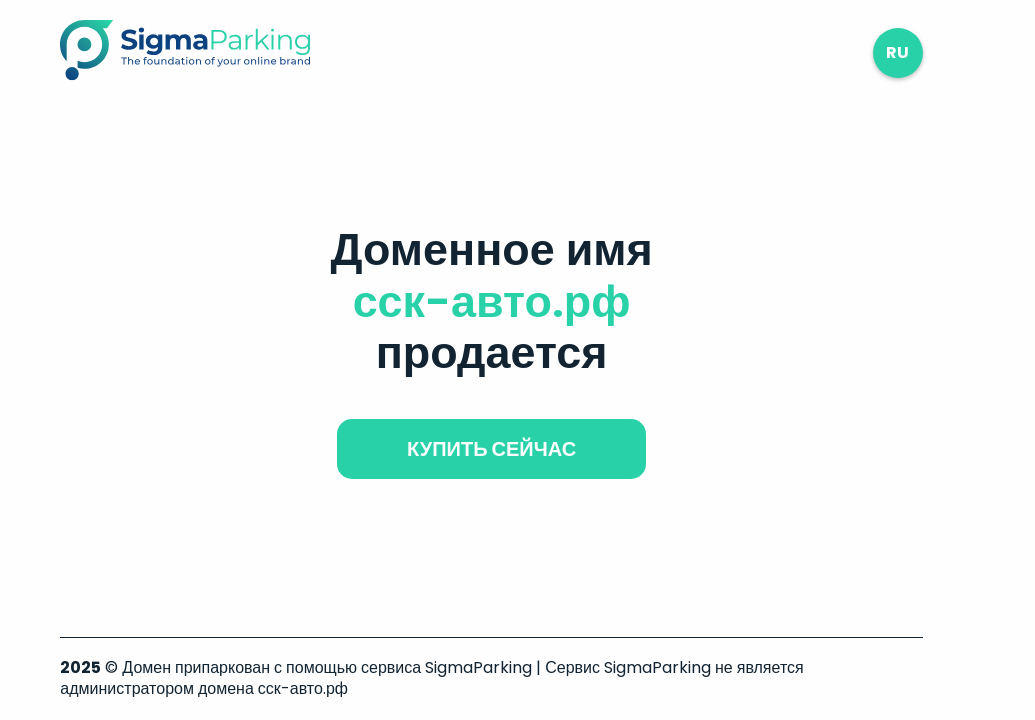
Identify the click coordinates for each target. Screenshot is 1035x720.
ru (897, 52)
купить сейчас (491, 449)
